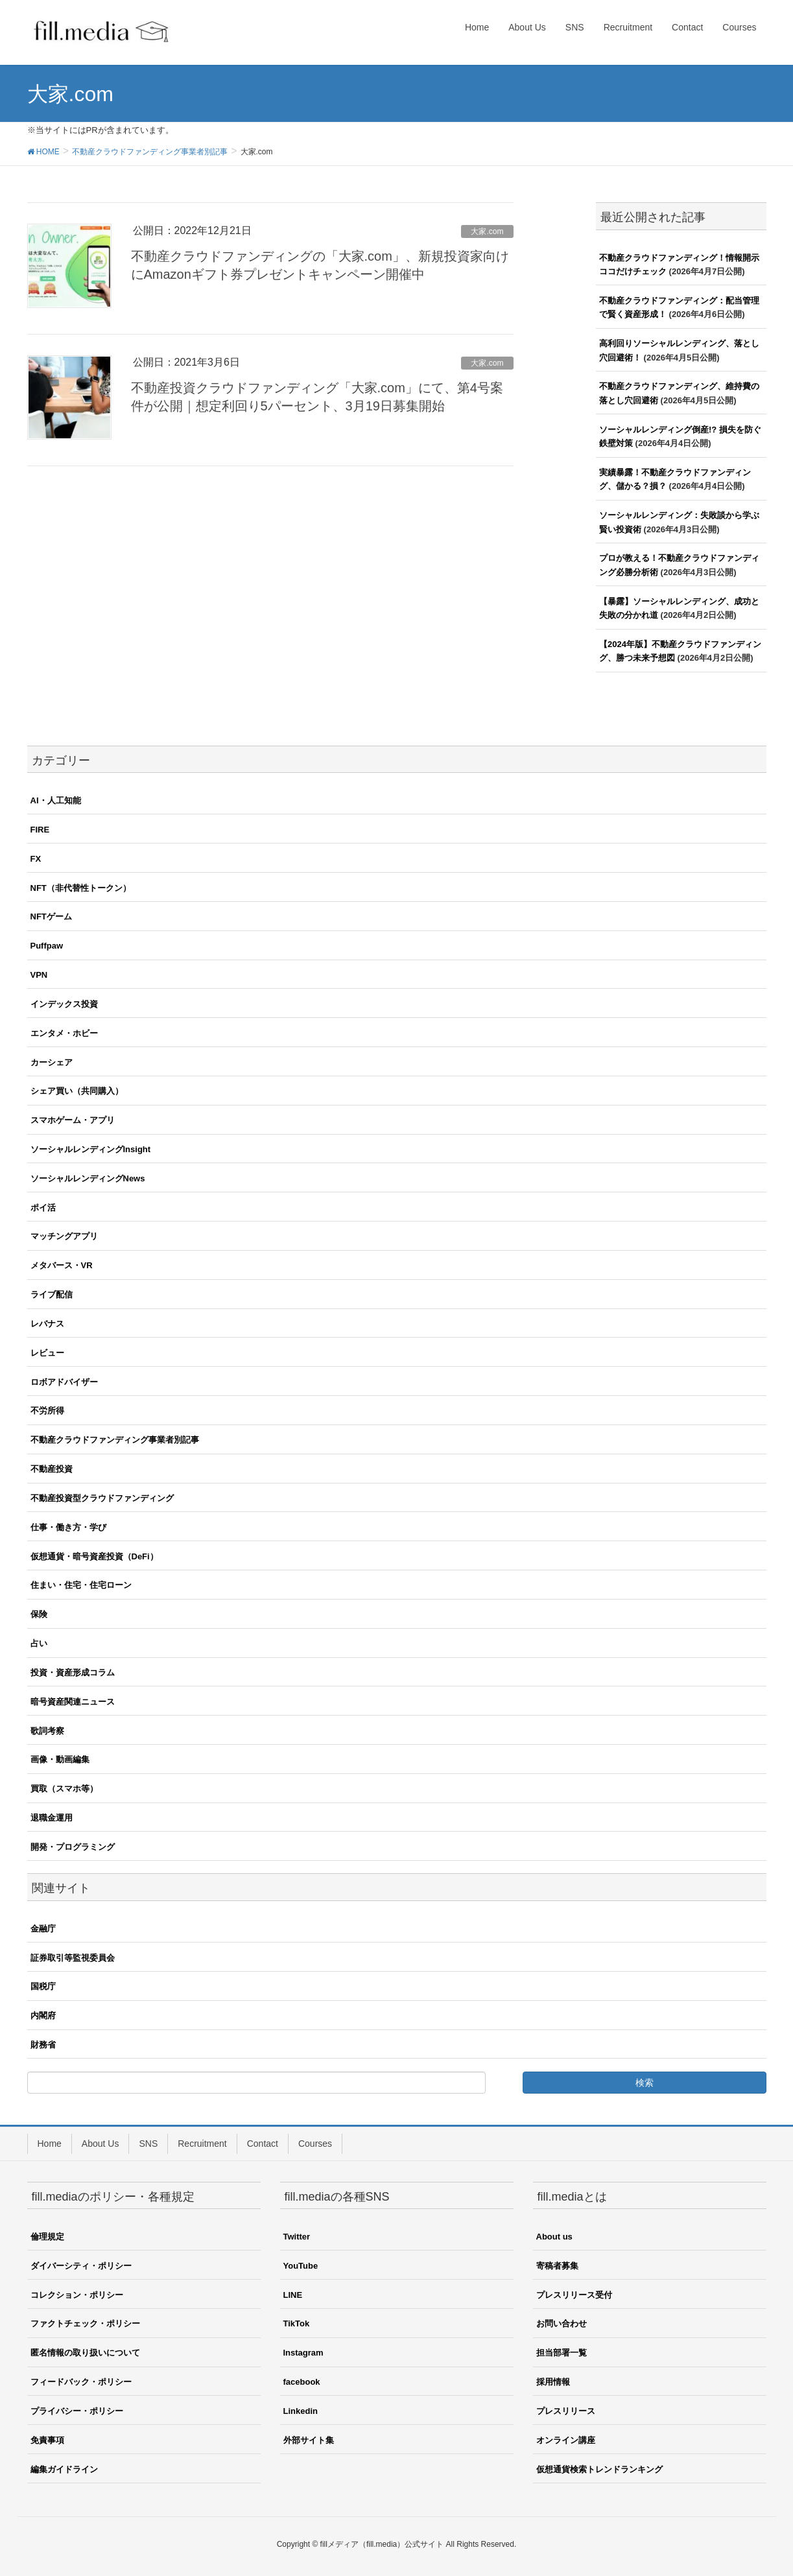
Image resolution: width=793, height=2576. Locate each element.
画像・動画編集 (59, 1759)
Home (50, 2143)
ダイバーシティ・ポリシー (81, 2266)
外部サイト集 (308, 2440)
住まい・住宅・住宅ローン (81, 1585)
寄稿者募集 (557, 2266)
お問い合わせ (561, 2323)
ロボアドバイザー (64, 1382)
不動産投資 (51, 1469)
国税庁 (43, 1986)
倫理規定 (47, 2236)
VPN (39, 975)
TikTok (296, 2323)
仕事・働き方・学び (68, 1527)
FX (35, 859)
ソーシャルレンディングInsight (90, 1149)
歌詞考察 (47, 1731)
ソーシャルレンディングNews (87, 1178)
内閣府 (43, 2015)
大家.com (487, 231)
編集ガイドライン (64, 2469)
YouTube (300, 2266)
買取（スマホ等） (64, 1788)
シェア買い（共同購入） (76, 1091)
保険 (38, 1614)
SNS (148, 2143)
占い (38, 1643)
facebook (301, 2382)
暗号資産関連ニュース (72, 1702)
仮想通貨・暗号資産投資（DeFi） (94, 1556)
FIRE (40, 829)
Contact (262, 2143)
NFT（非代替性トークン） (80, 888)
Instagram (303, 2352)
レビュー (47, 1353)
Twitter (297, 2236)
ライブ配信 (51, 1294)
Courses (315, 2143)
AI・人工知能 (55, 800)
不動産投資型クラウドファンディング (102, 1498)
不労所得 (47, 1410)
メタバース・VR (61, 1265)
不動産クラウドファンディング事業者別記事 (114, 1440)
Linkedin (300, 2411)
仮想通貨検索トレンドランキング (599, 2469)
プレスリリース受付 (574, 2295)
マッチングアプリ (64, 1236)
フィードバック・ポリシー (81, 2382)
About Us (100, 2143)
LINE (293, 2295)
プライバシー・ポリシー (76, 2411)
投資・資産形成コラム (72, 1672)
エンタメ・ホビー (64, 1033)
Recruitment (202, 2143)
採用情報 (553, 2382)
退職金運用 (51, 1818)
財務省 (43, 2045)
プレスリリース (565, 2411)
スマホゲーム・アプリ (72, 1120)
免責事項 (47, 2440)
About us (554, 2236)
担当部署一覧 (561, 2352)
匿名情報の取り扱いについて (85, 2352)
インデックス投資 (64, 1004)
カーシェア (51, 1062)
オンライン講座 (565, 2440)
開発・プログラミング (72, 1847)
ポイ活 (43, 1207)
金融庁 (43, 1928)
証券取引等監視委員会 (72, 1958)
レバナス (47, 1324)
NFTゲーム (51, 916)
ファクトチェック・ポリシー (85, 2323)
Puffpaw (47, 946)
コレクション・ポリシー (76, 2295)
